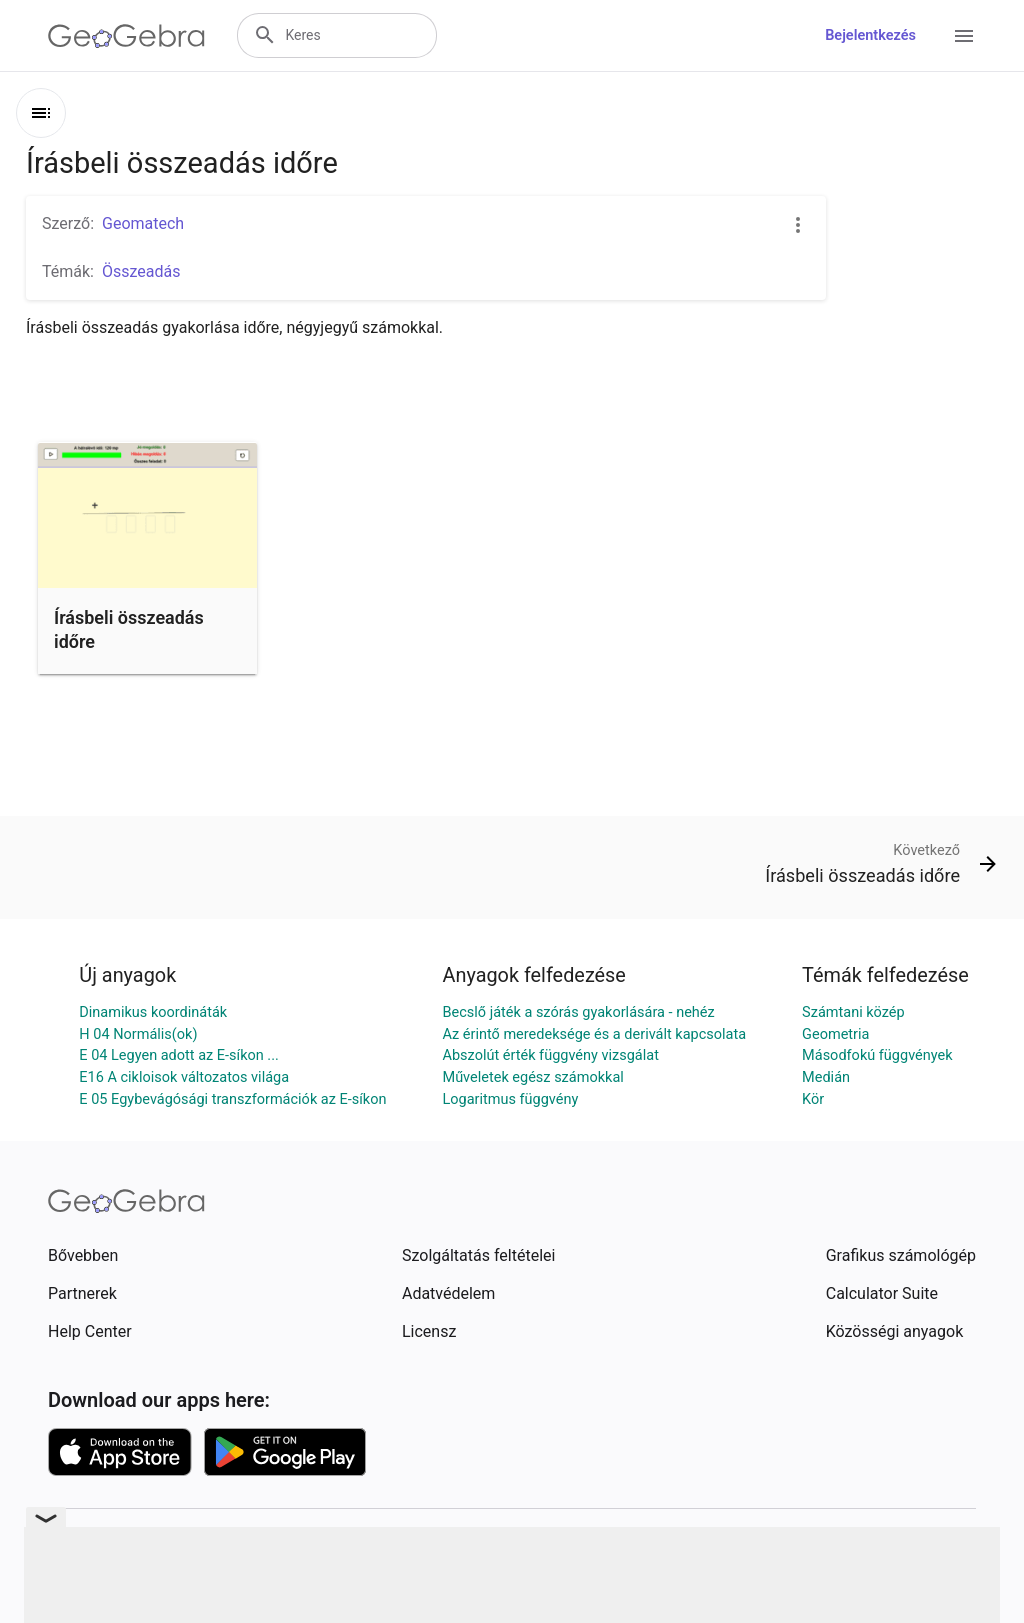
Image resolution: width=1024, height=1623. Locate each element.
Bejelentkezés (870, 35)
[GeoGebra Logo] (126, 36)
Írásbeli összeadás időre (129, 629)
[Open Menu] (964, 36)
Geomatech (143, 223)
